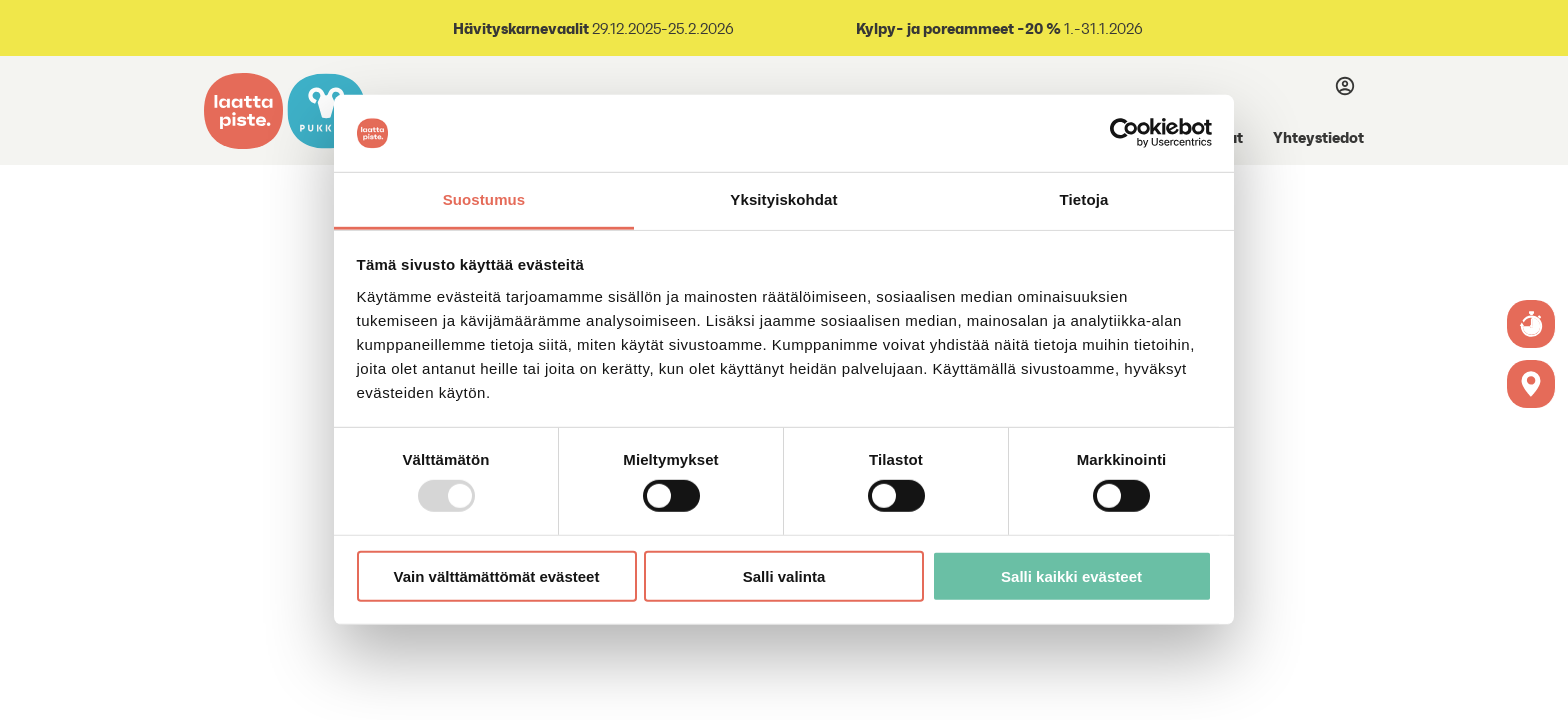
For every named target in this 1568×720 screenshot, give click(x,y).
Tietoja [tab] (1084, 199)
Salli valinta (784, 575)
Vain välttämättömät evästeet (497, 575)
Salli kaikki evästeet (1071, 575)
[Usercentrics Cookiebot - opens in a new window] (1124, 133)
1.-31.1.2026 (998, 28)
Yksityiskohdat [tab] (783, 199)
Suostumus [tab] (484, 199)
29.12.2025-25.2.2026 (593, 28)
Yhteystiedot (1318, 137)
